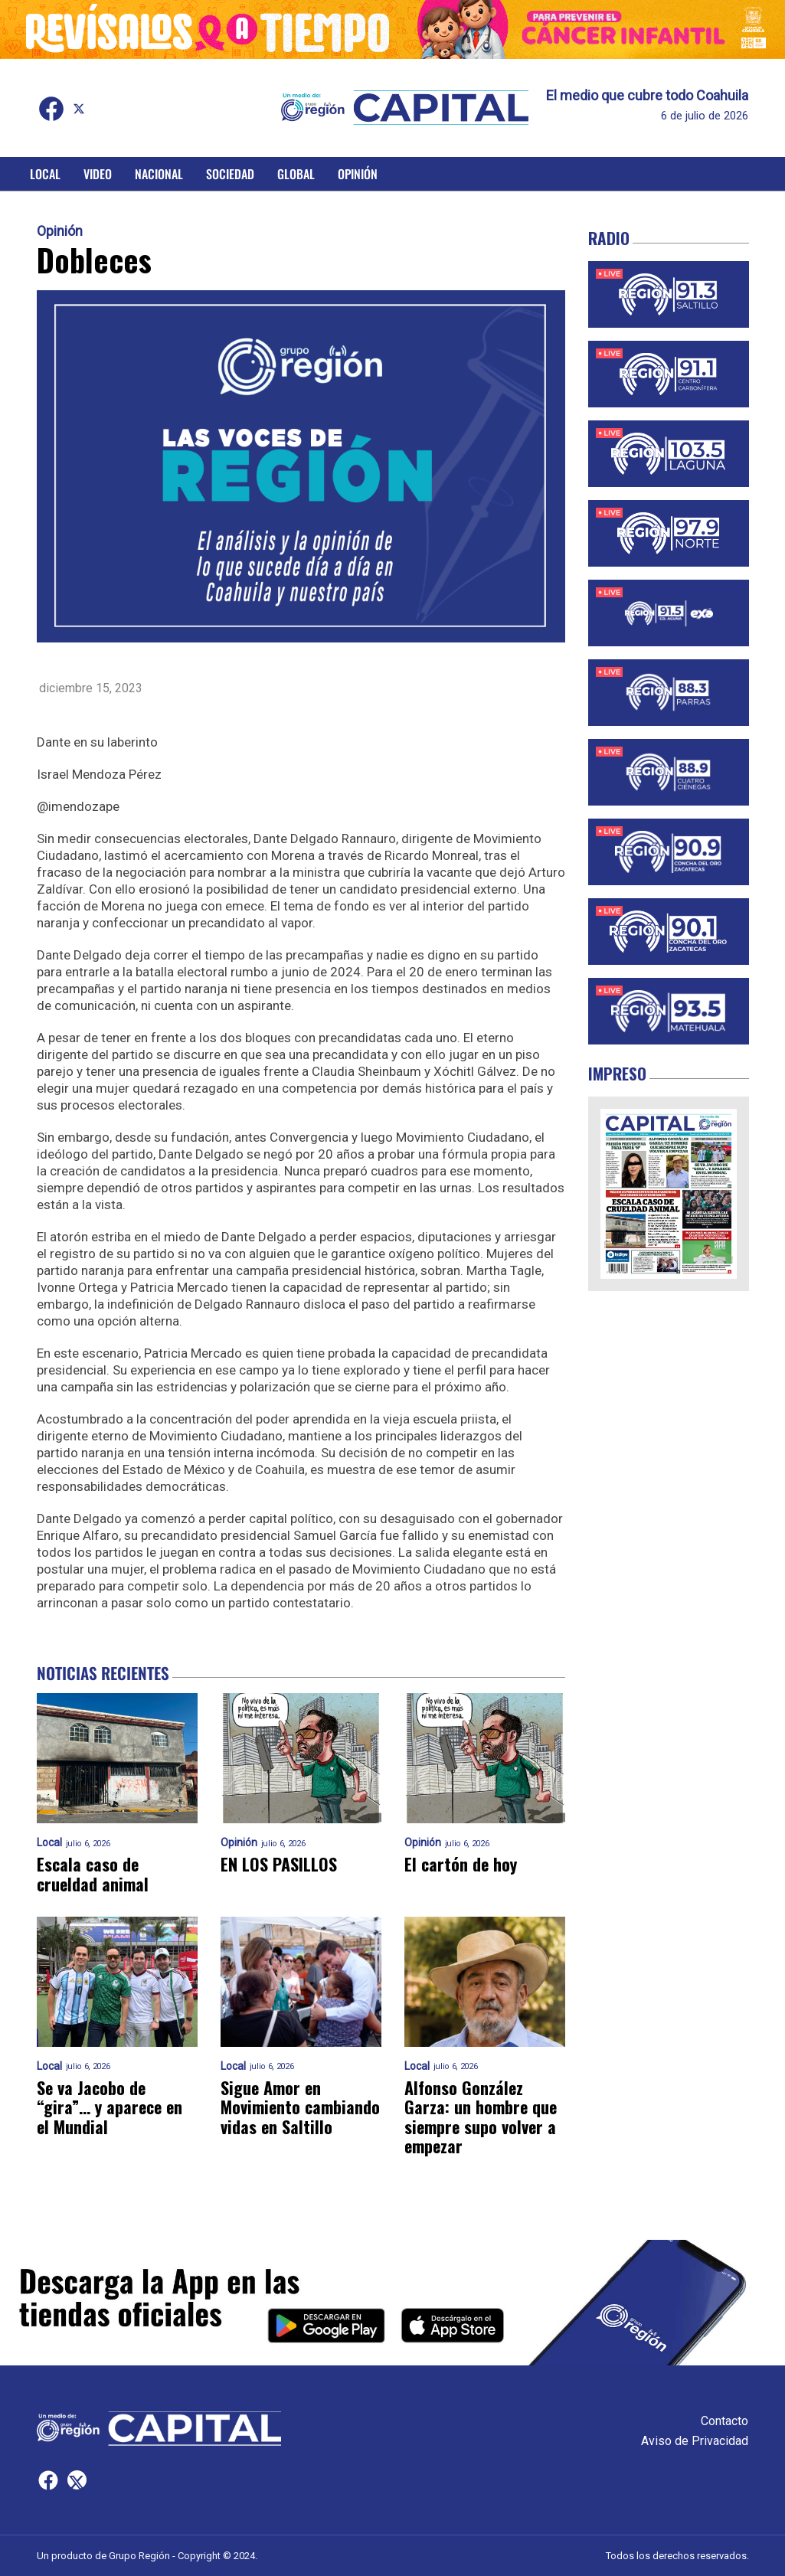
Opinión (358, 174)
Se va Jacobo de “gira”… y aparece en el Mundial (109, 2107)
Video (97, 174)
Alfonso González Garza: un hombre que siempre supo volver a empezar (480, 2117)
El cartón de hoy (460, 1864)
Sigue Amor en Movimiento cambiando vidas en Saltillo (300, 2107)
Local (45, 174)
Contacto (724, 2421)
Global (296, 174)
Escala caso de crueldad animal (93, 1874)
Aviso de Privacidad (694, 2441)
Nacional (159, 174)
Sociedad (230, 174)
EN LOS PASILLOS (279, 1864)
